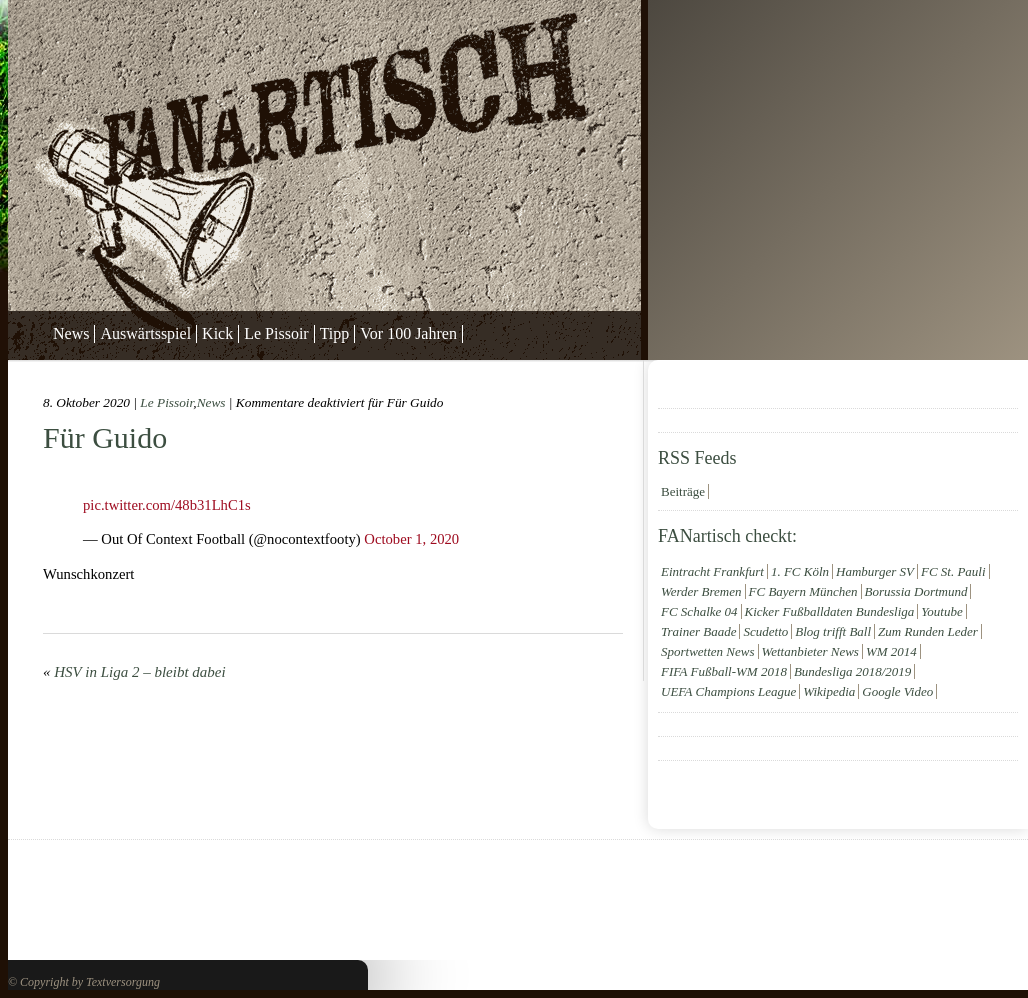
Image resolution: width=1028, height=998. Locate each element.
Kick (217, 333)
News (71, 333)
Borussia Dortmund (916, 591)
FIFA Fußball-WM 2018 (724, 671)
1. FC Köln (800, 571)
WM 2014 (891, 651)
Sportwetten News (708, 651)
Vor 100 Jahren (408, 333)
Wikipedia (829, 691)
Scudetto (765, 631)
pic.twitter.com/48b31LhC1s (167, 505)
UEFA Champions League (728, 691)
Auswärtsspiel (145, 333)
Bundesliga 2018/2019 (852, 671)
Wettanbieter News (810, 651)
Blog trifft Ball (833, 631)
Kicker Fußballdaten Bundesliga (830, 611)
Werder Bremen (701, 591)
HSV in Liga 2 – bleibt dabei (139, 672)
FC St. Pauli (953, 571)
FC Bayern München (803, 591)
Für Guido (105, 437)
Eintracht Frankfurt (712, 571)
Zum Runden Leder (928, 631)
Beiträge (683, 491)
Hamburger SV (875, 571)
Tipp (335, 333)
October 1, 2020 (411, 539)
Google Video (897, 691)
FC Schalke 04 (699, 611)
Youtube (941, 611)
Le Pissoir (276, 333)
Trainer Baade (698, 631)
